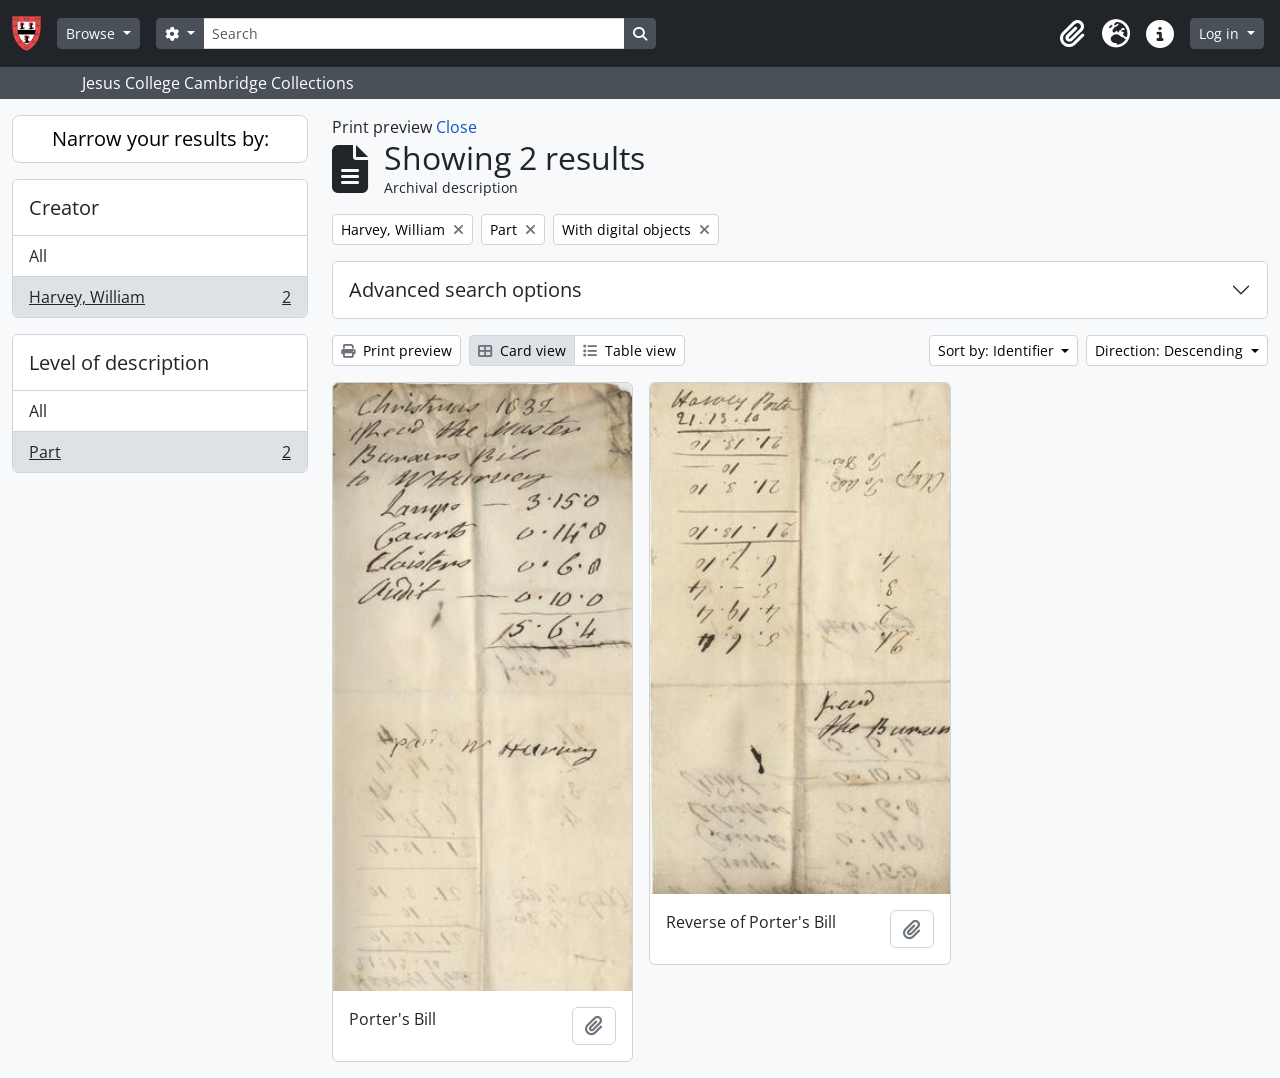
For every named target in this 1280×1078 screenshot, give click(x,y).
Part (159, 456)
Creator (64, 207)
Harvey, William (159, 301)
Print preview (396, 350)
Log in (1221, 33)
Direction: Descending (1171, 350)
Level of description (119, 362)
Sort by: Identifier (998, 350)
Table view (629, 350)
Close (456, 127)
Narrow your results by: (160, 138)
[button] (1072, 34)
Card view (522, 350)
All (38, 256)
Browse (92, 33)
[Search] (414, 33)
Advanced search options (465, 289)
